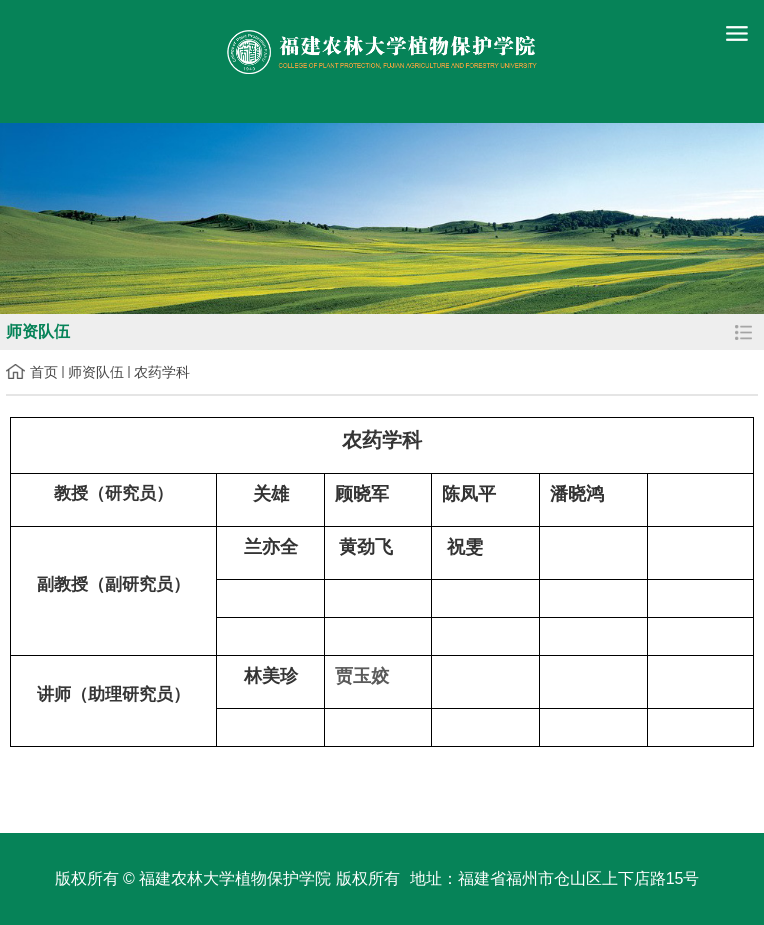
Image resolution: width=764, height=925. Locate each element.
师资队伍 (96, 372)
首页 (44, 372)
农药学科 (162, 372)
